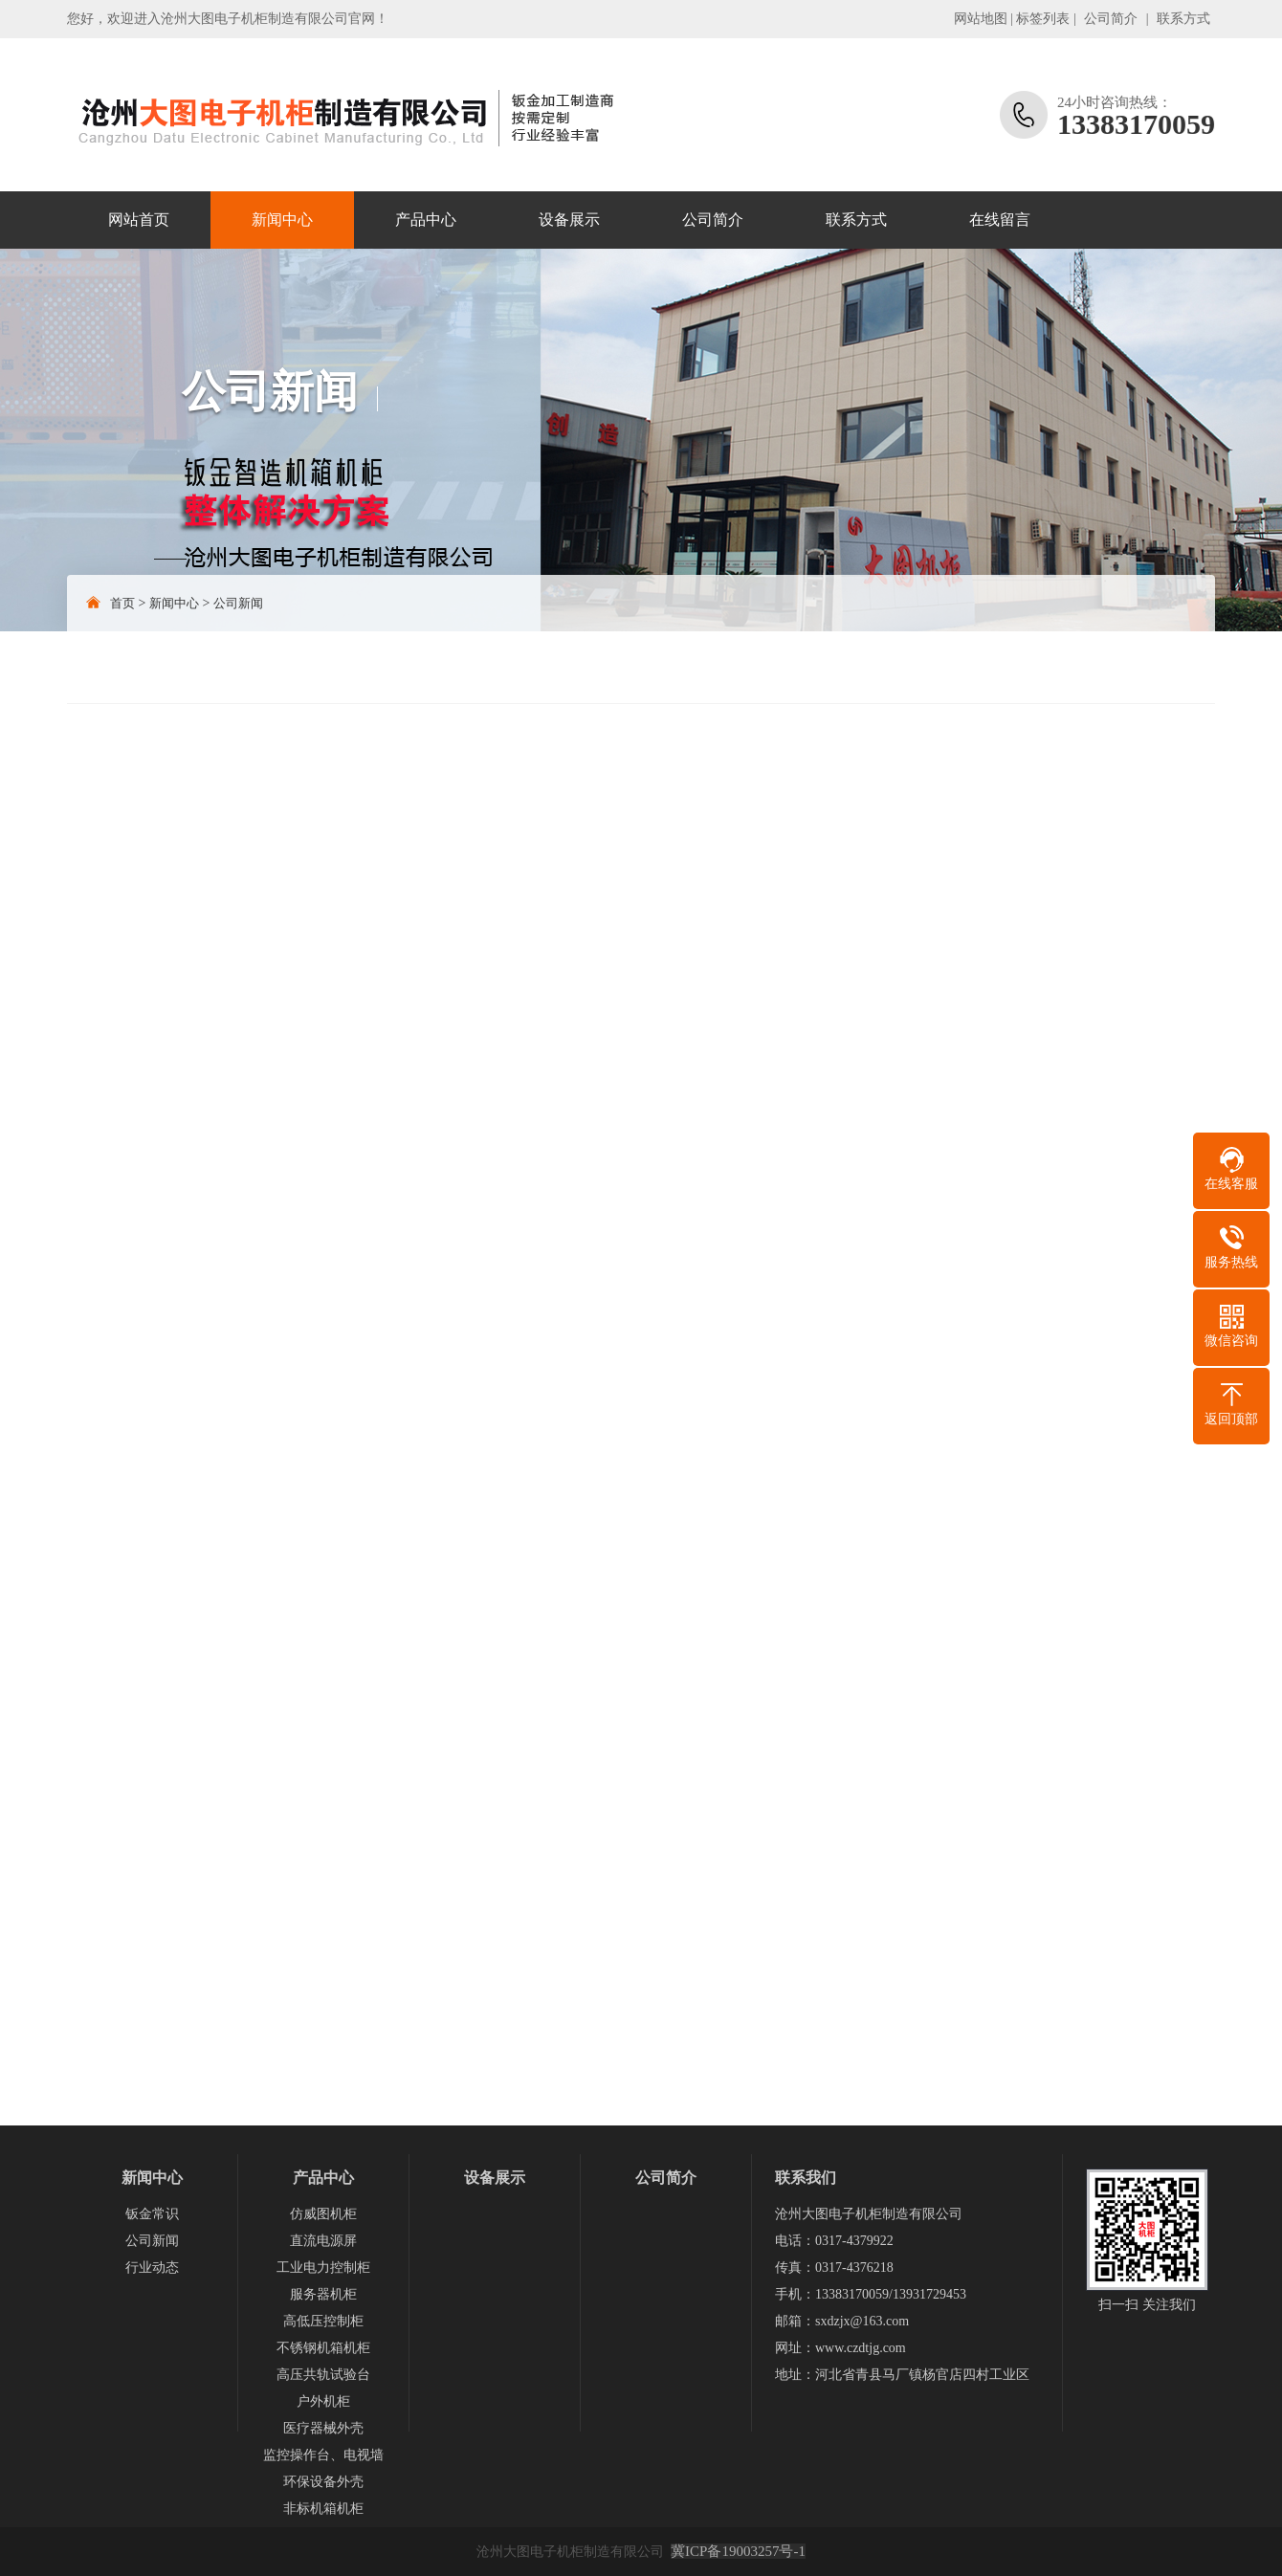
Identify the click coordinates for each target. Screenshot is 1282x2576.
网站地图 (980, 18)
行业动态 (152, 2267)
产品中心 (425, 219)
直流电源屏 (323, 2241)
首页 (122, 603)
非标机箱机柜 (323, 2508)
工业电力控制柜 (323, 2267)
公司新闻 (238, 603)
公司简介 (1111, 18)
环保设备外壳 (323, 2482)
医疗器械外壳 (323, 2428)
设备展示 (569, 219)
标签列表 (1043, 18)
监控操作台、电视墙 (323, 2455)
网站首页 (138, 219)
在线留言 (999, 219)
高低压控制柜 (323, 2321)
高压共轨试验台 (323, 2374)
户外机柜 (323, 2401)
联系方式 (1183, 18)
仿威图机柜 (323, 2214)
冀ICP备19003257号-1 (738, 2551)
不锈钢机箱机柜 (323, 2348)
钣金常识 (152, 2214)
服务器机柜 (323, 2294)
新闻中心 (282, 219)
